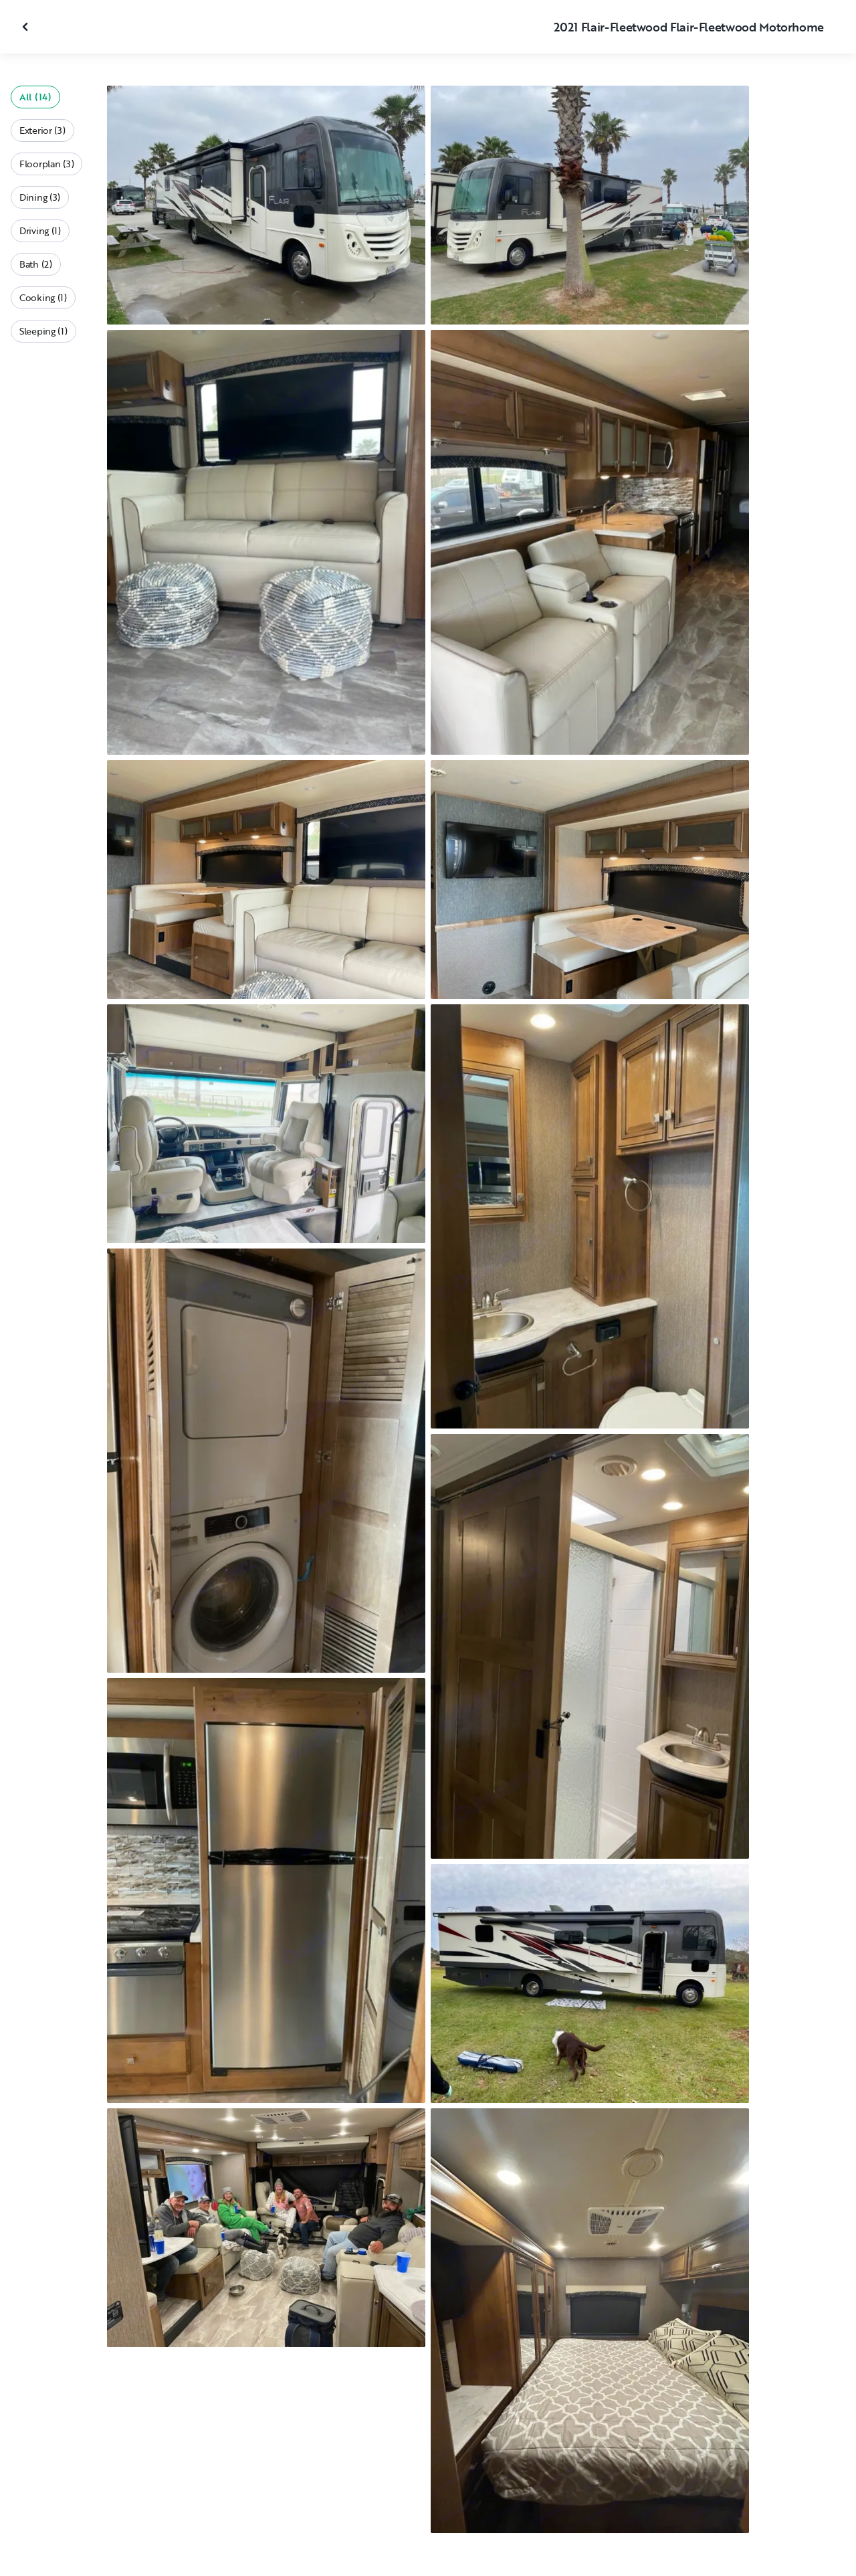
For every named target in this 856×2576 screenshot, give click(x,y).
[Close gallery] (27, 27)
